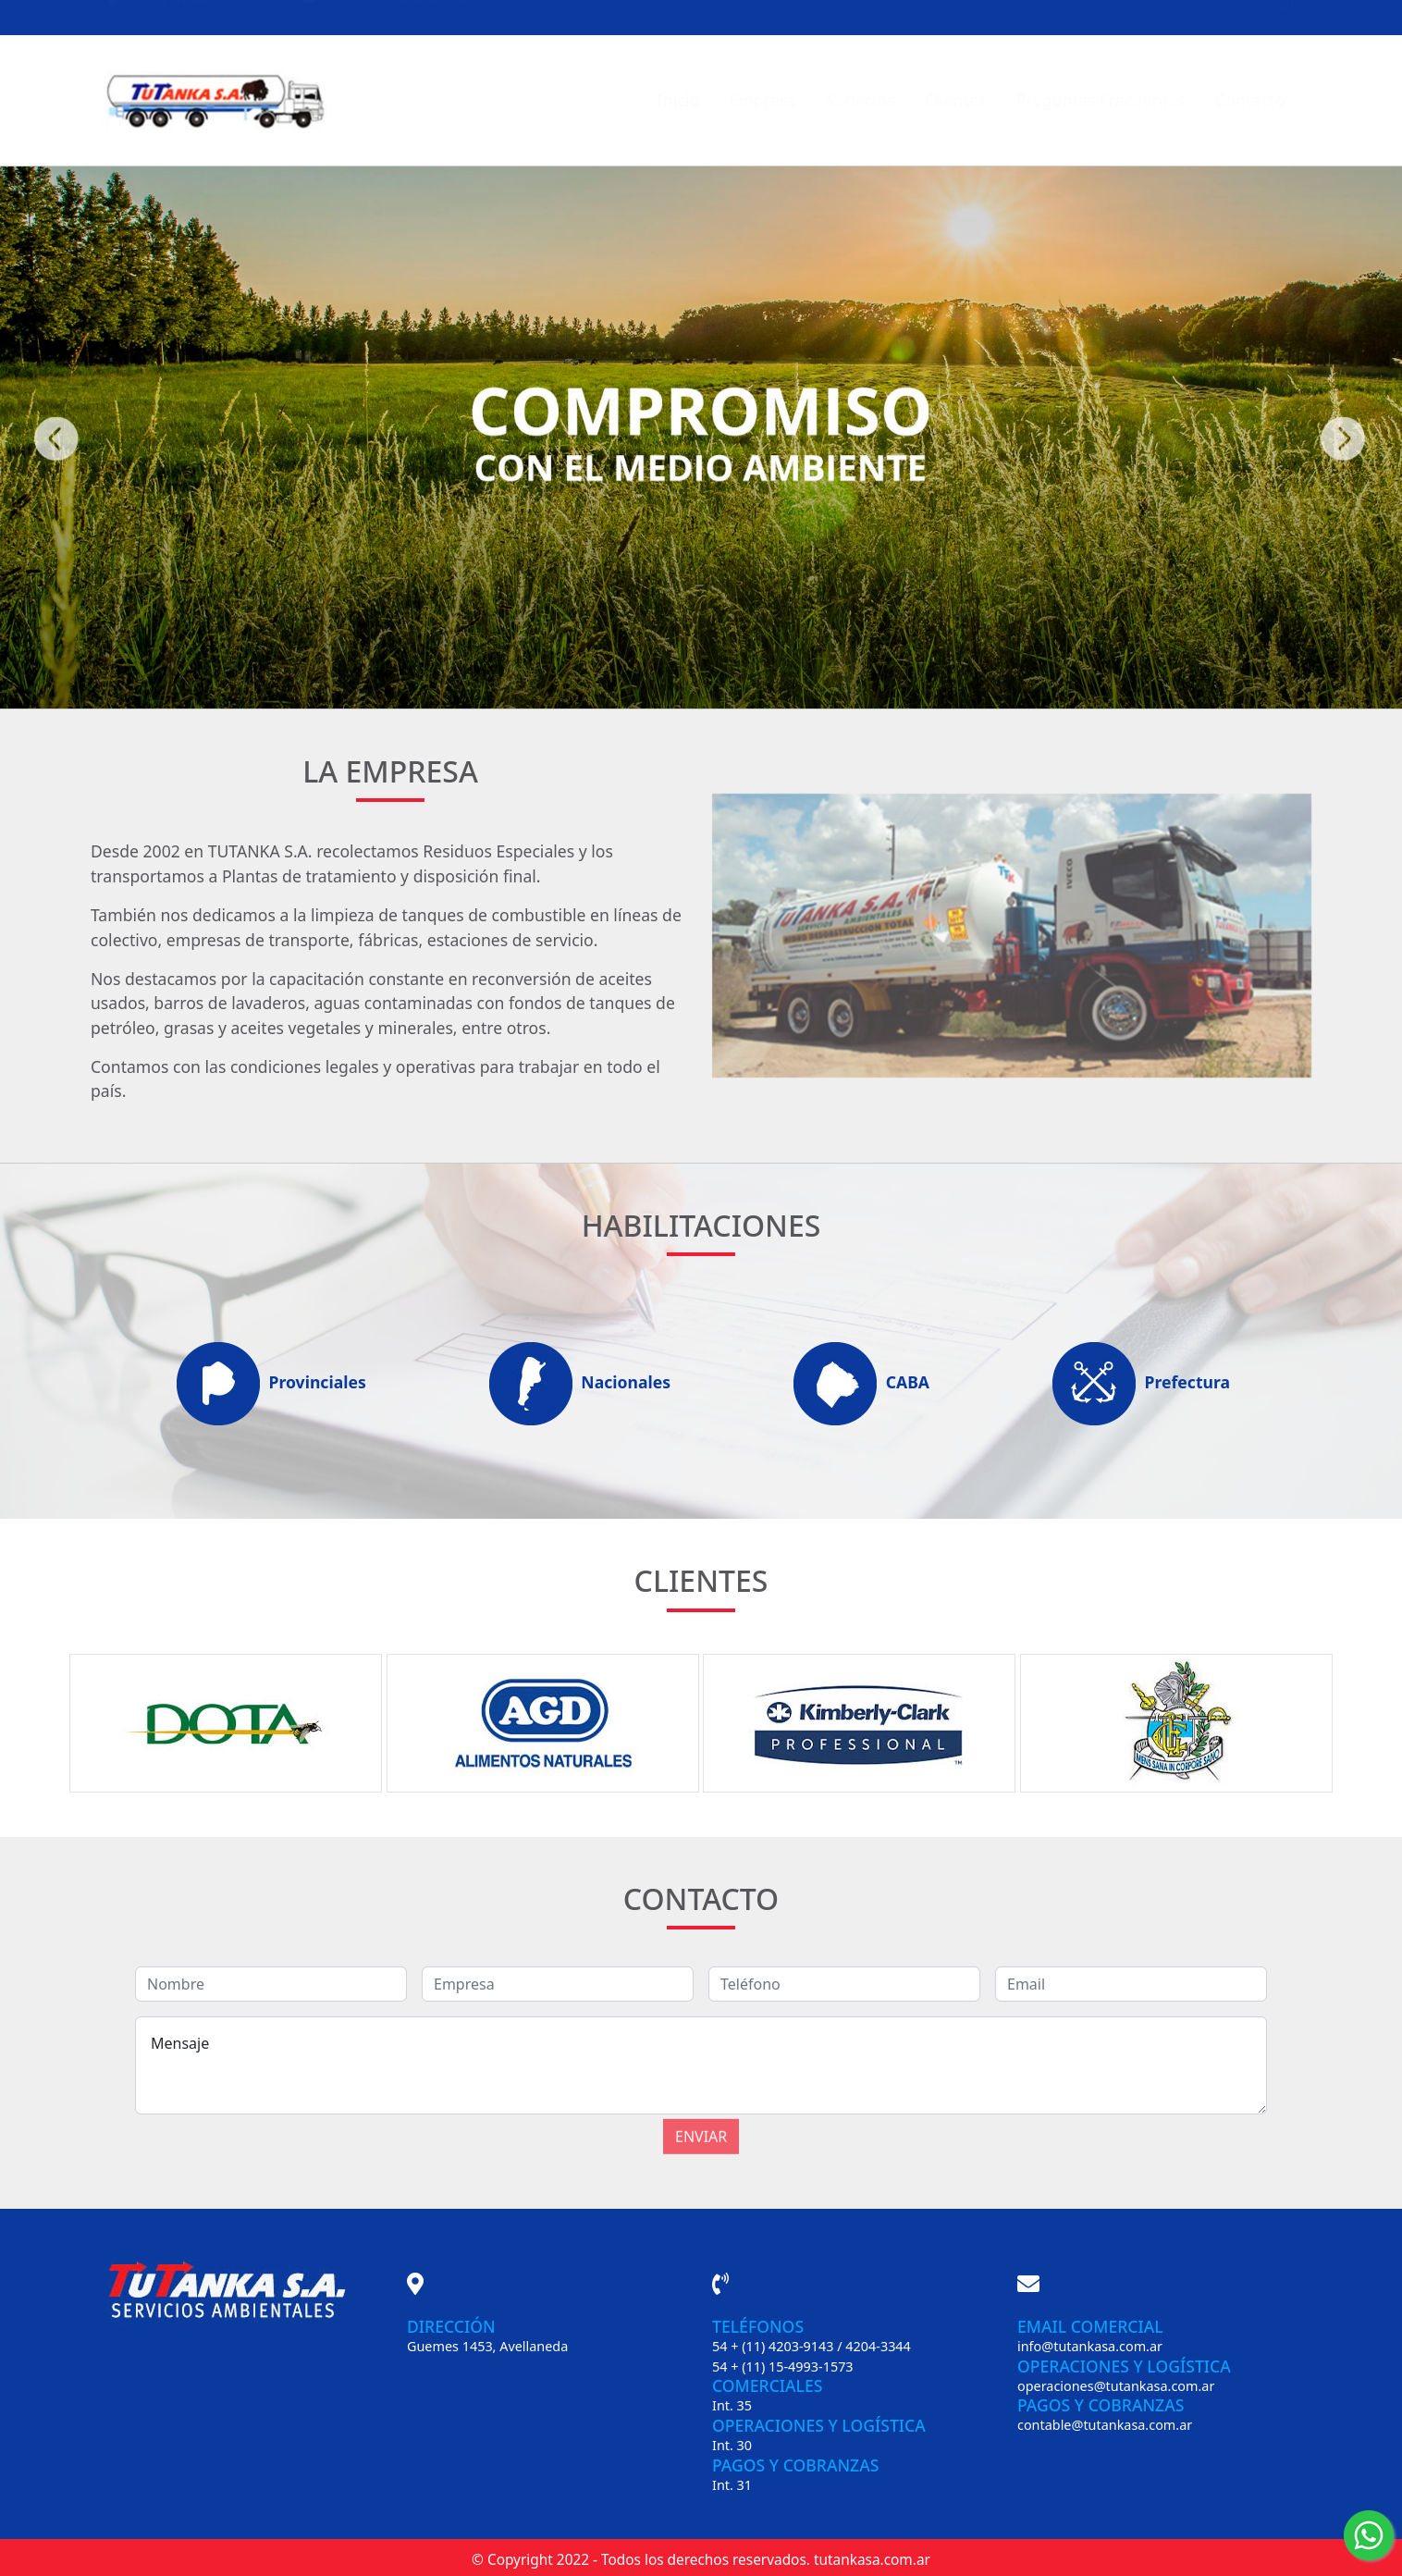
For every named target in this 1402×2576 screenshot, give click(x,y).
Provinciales (269, 1383)
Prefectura (1139, 1383)
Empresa (762, 100)
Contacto (1250, 100)
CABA (859, 1383)
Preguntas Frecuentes (1101, 100)
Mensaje (701, 2065)
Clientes (955, 100)
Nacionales (577, 1383)
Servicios (860, 100)
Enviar (701, 2115)
